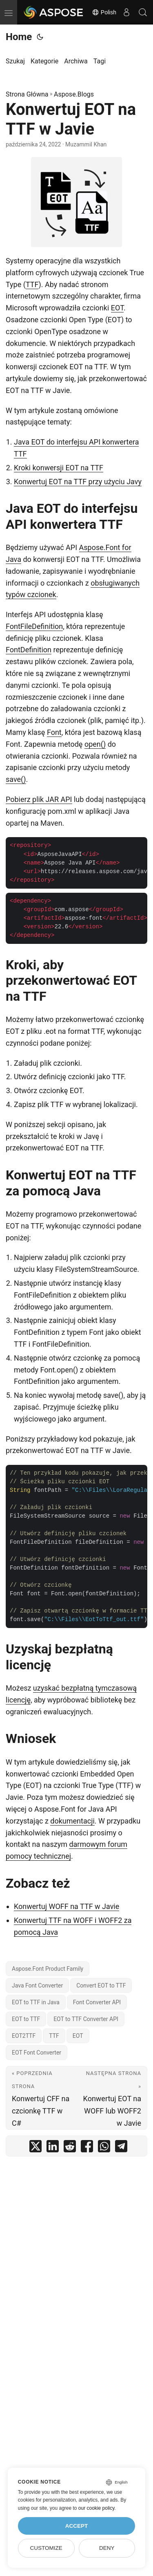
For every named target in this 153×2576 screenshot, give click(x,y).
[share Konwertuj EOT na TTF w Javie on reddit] (70, 2148)
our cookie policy (96, 2508)
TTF (32, 284)
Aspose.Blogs (74, 94)
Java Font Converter (37, 1985)
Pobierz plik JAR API (39, 799)
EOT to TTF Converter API (85, 2019)
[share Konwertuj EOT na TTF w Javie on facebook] (87, 2148)
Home (19, 37)
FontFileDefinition (34, 626)
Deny (107, 2548)
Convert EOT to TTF (101, 1985)
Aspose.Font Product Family (47, 1968)
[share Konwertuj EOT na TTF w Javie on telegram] (121, 2148)
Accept (76, 2526)
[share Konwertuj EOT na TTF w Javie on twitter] (35, 2148)
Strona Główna (27, 94)
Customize (46, 2548)
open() (95, 744)
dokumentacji (72, 1821)
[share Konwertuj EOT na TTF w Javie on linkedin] (53, 2148)
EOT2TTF (23, 2036)
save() (16, 779)
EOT (117, 307)
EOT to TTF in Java (36, 2002)
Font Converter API (97, 2002)
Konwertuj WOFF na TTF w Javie (66, 1906)
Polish (104, 12)
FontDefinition (28, 649)
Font (54, 732)
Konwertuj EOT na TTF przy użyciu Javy (78, 481)
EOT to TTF (26, 2019)
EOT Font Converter (36, 2052)
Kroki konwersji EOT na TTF (58, 467)
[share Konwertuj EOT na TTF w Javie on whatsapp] (104, 2148)
